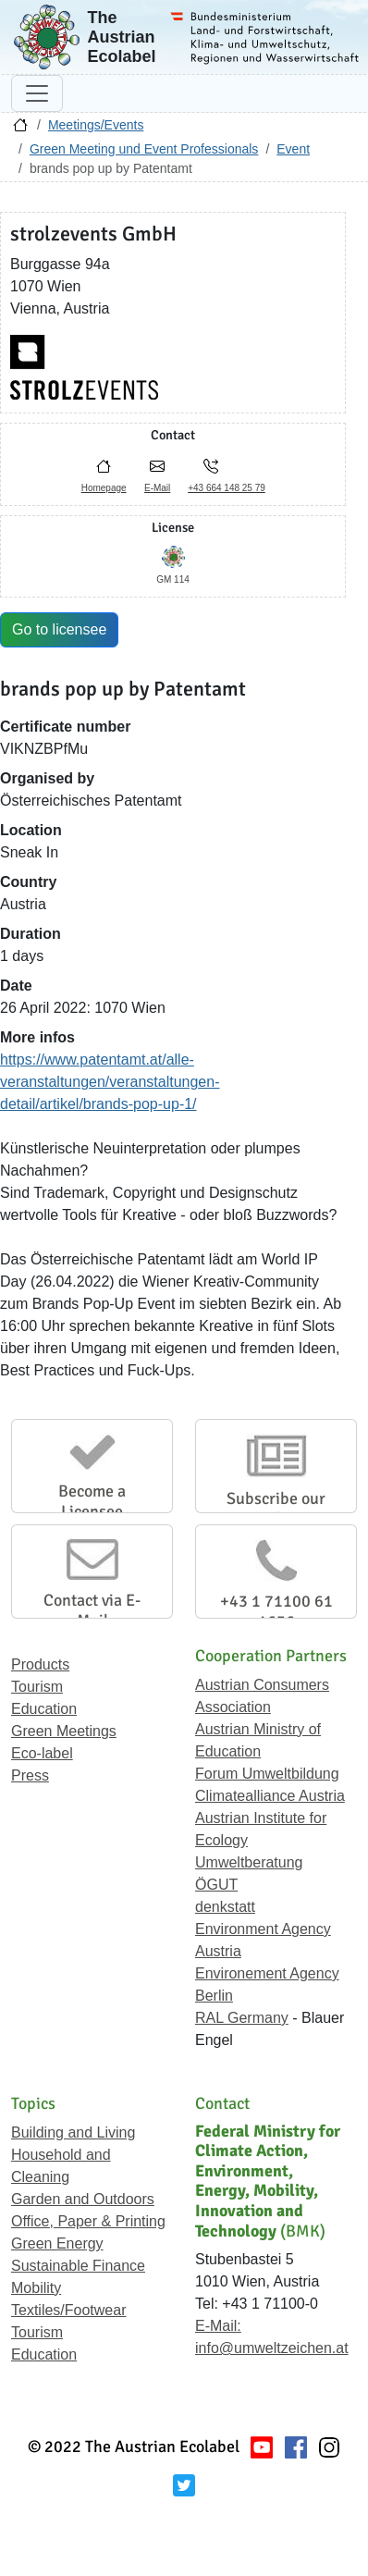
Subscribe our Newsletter (276, 1508)
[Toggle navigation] (37, 93)
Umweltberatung (249, 1862)
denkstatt (225, 1907)
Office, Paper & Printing (88, 2221)
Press (30, 1775)
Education (44, 1709)
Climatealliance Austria (270, 1796)
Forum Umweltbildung (267, 1773)
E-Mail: (218, 2326)
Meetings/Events (96, 124)
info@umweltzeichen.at (272, 2348)
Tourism (37, 1687)
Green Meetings (64, 1731)
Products (40, 1664)
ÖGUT (216, 1884)
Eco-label (42, 1753)
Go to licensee (59, 629)
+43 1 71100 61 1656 (276, 1611)
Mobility (36, 2288)
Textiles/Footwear (69, 2310)
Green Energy (57, 2243)
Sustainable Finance (78, 2266)
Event (293, 149)
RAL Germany (241, 2018)
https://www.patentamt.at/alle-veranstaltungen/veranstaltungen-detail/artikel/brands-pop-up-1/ (110, 1082)
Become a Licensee (92, 1501)
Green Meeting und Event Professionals (144, 149)
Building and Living (73, 2132)
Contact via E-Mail (92, 1610)
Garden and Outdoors (82, 2199)
